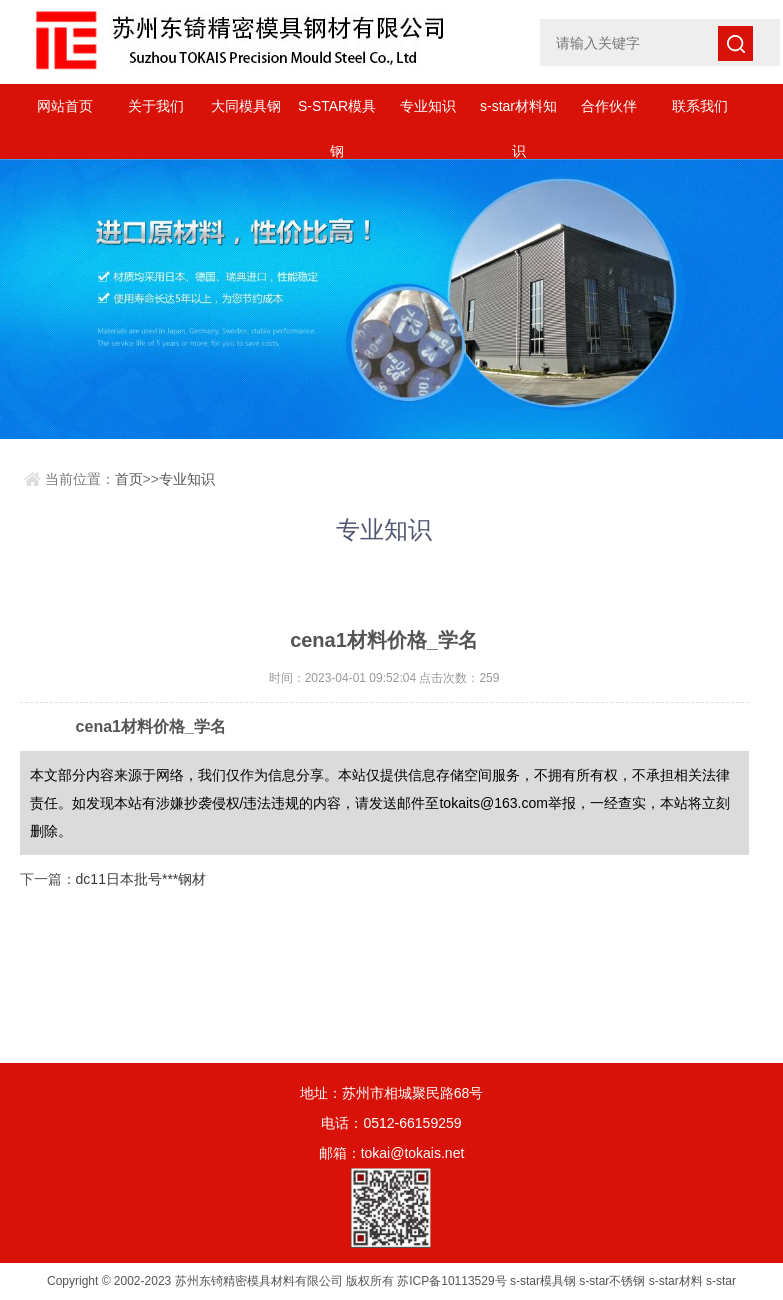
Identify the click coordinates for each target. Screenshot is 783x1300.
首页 (129, 479)
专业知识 (428, 106)
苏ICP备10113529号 (451, 1281)
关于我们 (156, 106)
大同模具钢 (246, 106)
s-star (721, 1281)
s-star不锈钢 (612, 1281)
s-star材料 (676, 1281)
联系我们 (700, 106)
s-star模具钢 (543, 1281)
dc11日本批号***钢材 (141, 879)
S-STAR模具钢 (337, 113)
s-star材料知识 (518, 113)
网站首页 (65, 106)
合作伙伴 (609, 106)
